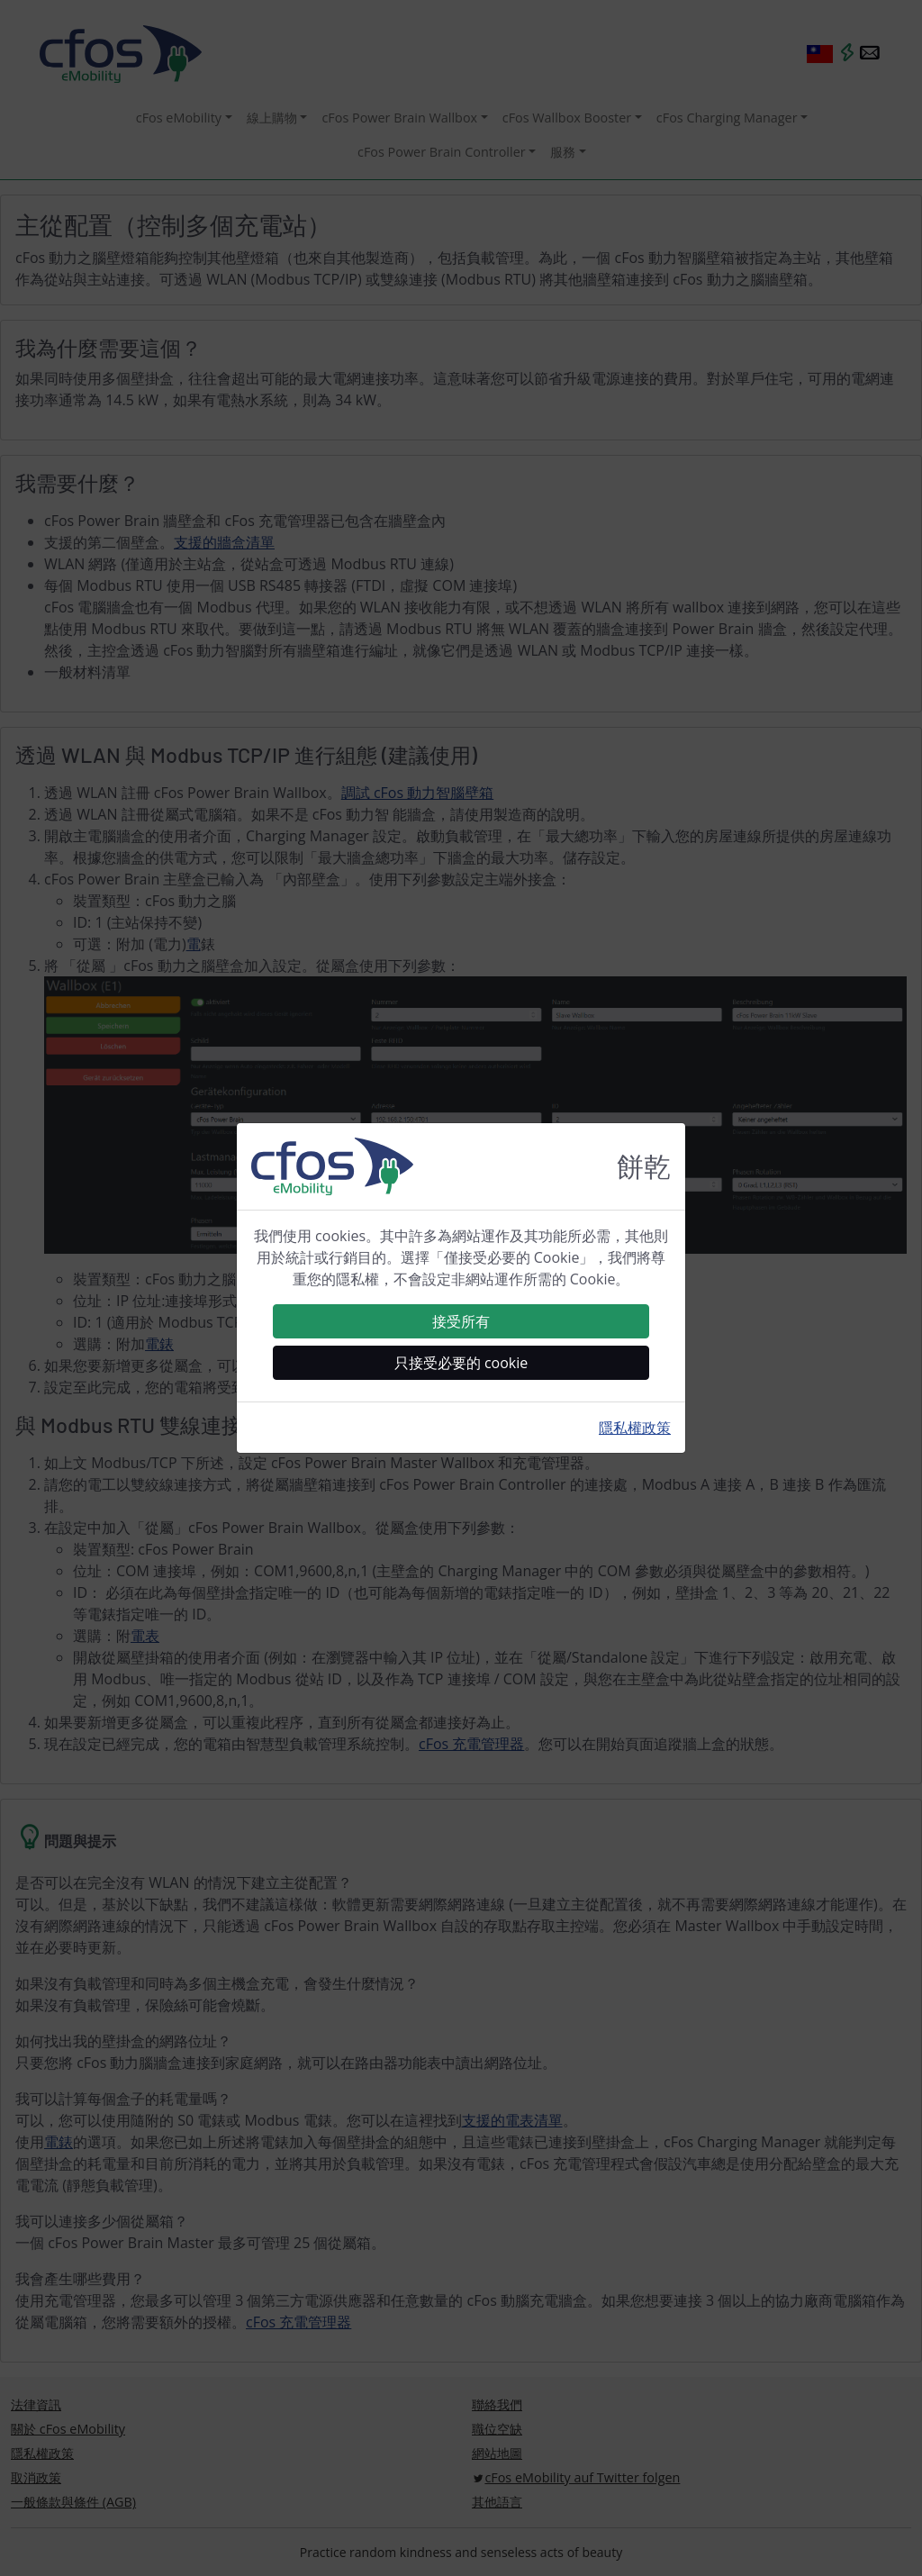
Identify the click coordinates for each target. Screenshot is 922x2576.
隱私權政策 (635, 1428)
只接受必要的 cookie (461, 1363)
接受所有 (461, 1321)
